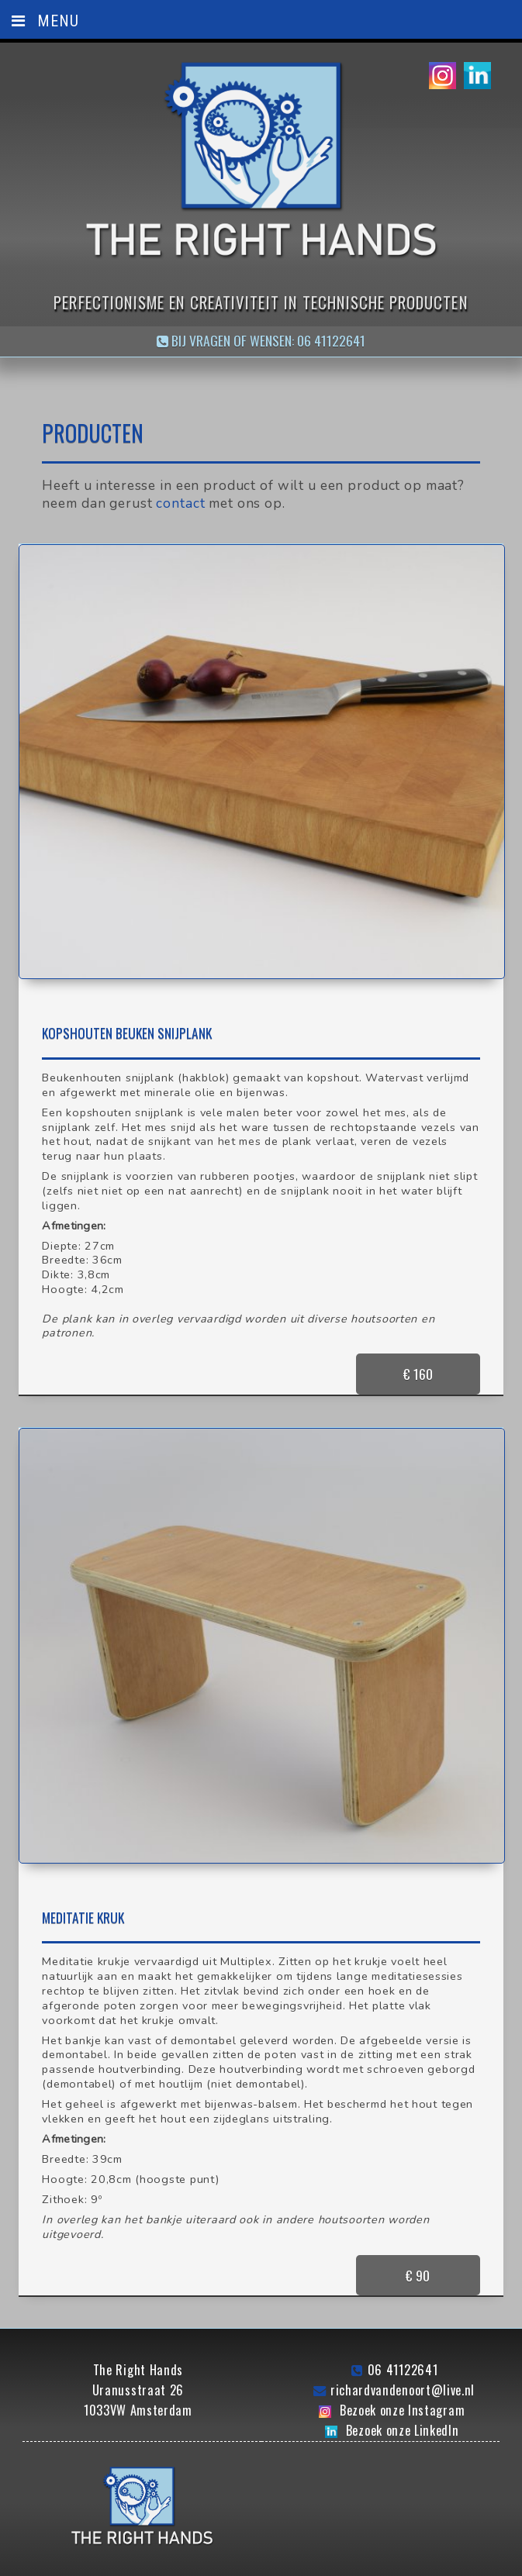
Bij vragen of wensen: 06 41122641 (261, 340)
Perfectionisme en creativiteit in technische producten (261, 302)
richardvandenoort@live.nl (402, 2366)
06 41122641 (402, 2345)
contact (180, 503)
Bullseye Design (363, 2565)
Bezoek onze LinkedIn (402, 2406)
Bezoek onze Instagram (402, 2386)
